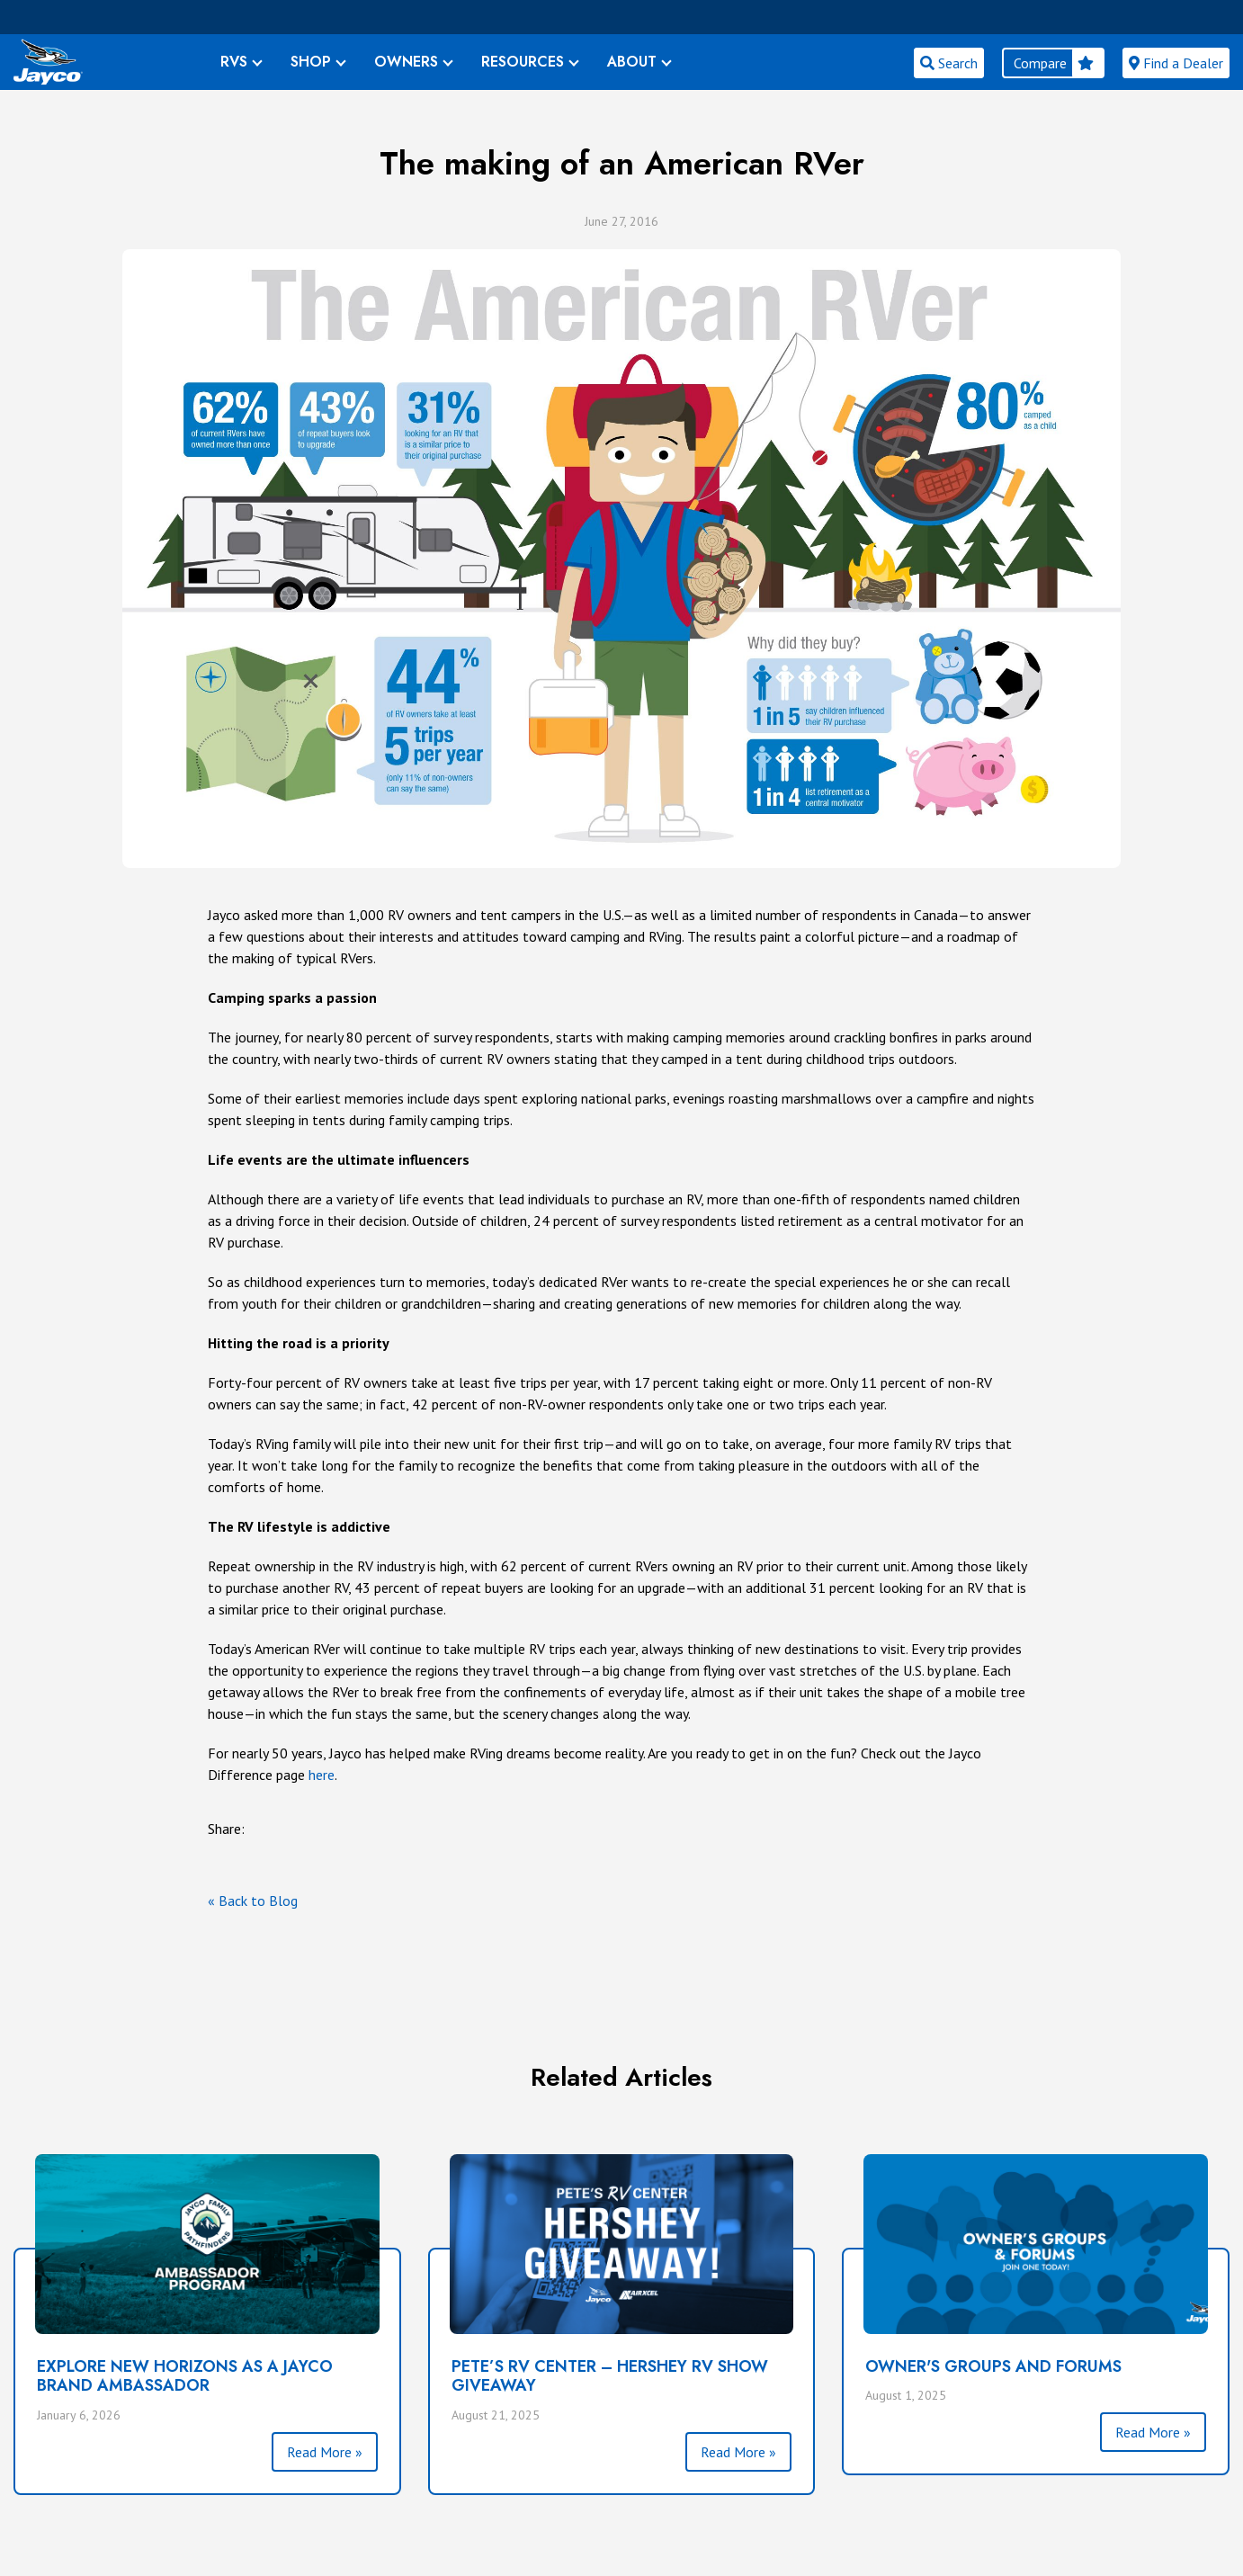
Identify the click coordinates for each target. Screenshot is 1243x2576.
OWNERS (406, 61)
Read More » (324, 2452)
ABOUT (632, 61)
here (322, 1775)
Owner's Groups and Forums (993, 2366)
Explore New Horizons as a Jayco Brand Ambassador (185, 2376)
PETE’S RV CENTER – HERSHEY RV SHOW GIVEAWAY (610, 2376)
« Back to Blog (253, 1901)
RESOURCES (522, 61)
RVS (233, 61)
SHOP (311, 61)
